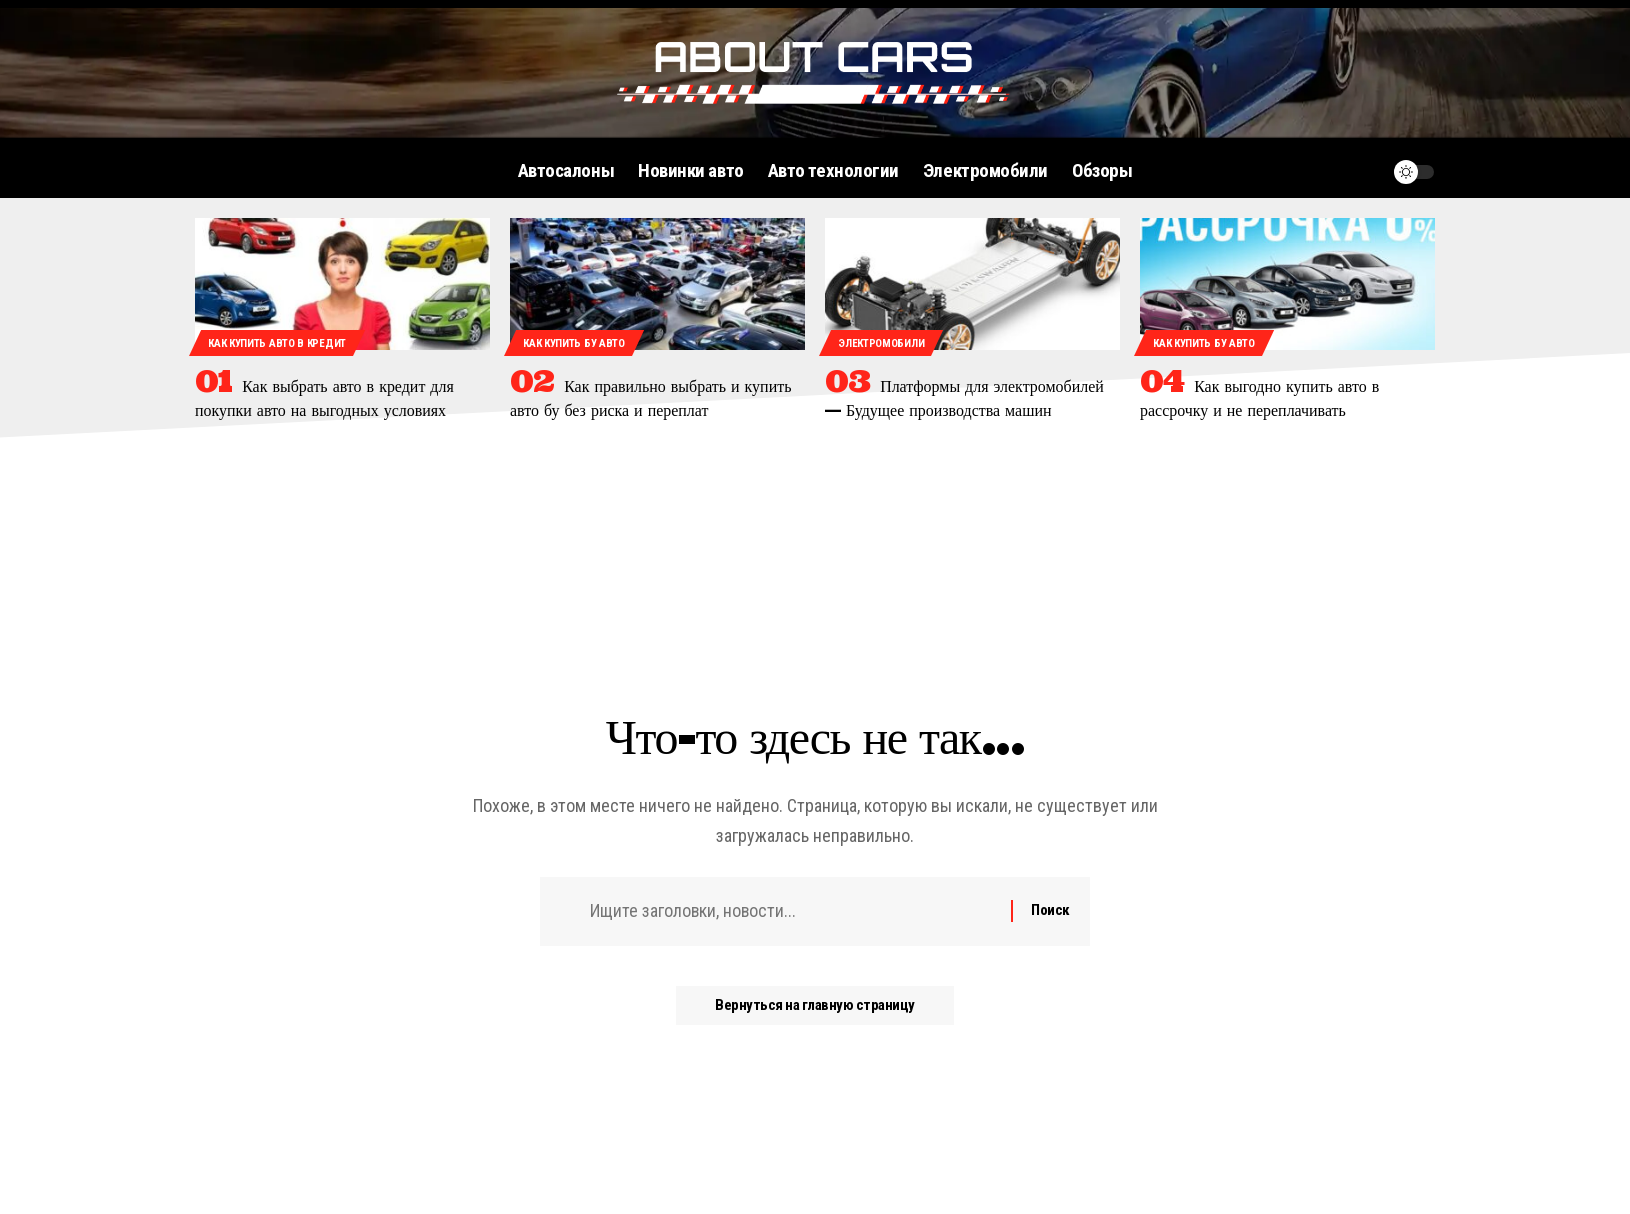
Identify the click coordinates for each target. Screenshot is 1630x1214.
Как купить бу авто (574, 343)
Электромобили (881, 343)
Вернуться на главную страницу (815, 1006)
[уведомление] (1366, 172)
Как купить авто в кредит (277, 343)
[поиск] (1328, 172)
